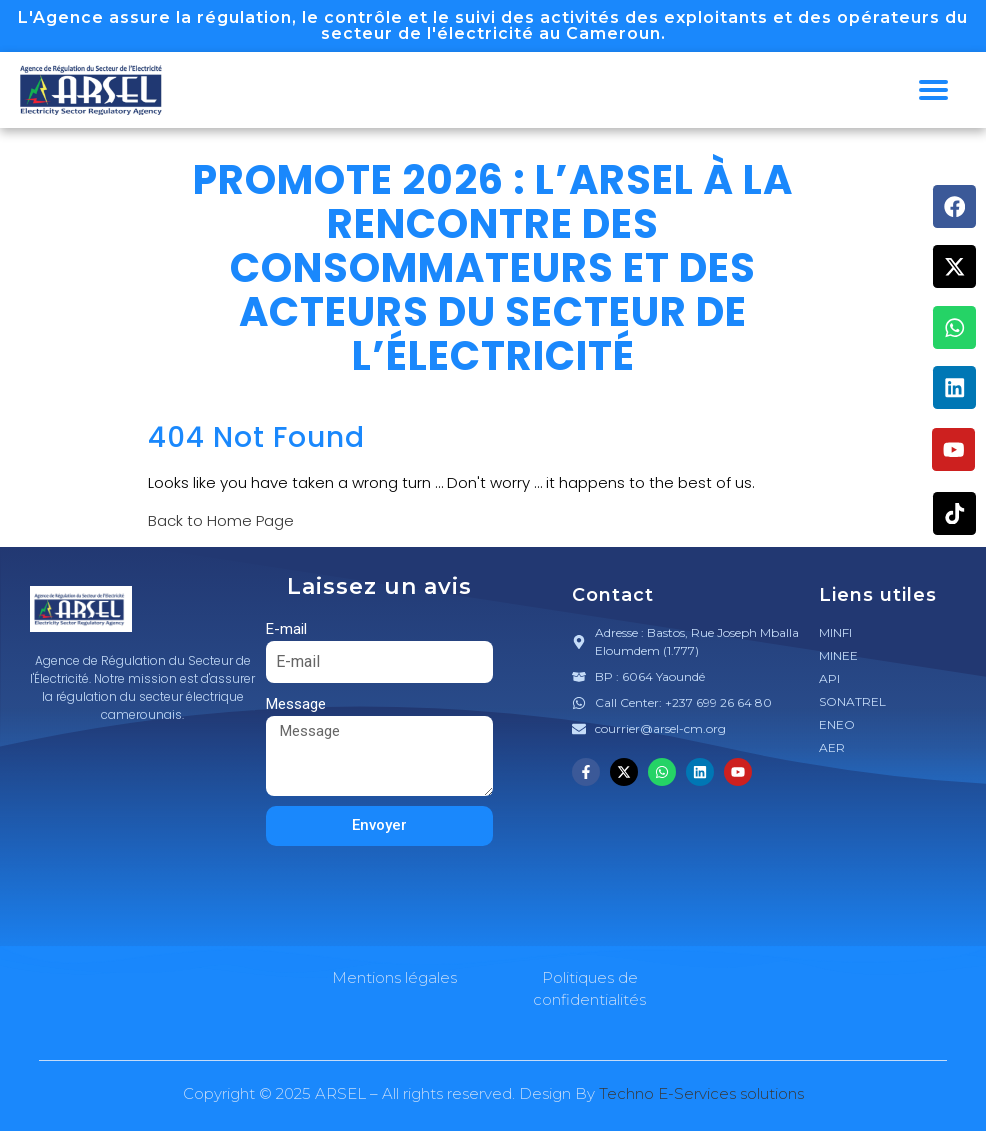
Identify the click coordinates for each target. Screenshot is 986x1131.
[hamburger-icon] (933, 90)
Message (296, 704)
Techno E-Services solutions (701, 1093)
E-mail (286, 629)
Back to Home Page (221, 520)
